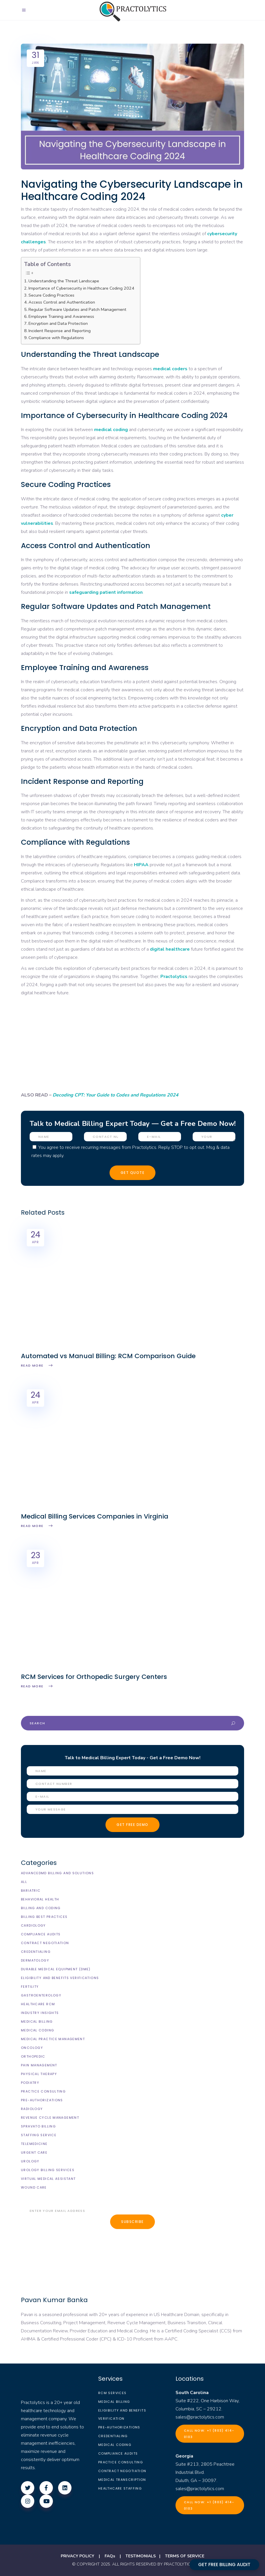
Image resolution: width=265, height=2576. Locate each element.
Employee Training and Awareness (61, 316)
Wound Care (34, 2187)
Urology (30, 2161)
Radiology (32, 2108)
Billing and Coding (41, 1908)
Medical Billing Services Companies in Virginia (94, 1516)
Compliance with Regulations (56, 338)
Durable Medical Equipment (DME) (56, 1969)
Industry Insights (40, 2012)
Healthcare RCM (38, 2004)
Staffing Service (38, 2135)
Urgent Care (34, 2152)
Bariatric (30, 1890)
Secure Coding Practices (51, 295)
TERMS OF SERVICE (184, 2556)
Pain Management (39, 2065)
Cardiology (33, 1925)
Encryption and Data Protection (58, 323)
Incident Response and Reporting (59, 331)
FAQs (110, 2556)
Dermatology (35, 1960)
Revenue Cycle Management (50, 2117)
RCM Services (112, 2393)
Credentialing (36, 1951)
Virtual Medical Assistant (48, 2178)
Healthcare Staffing (120, 2488)
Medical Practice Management (53, 2039)
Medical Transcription (122, 2479)
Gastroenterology (41, 1995)
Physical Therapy (39, 2074)
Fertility (30, 1986)
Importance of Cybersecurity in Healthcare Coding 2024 (81, 288)
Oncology (32, 2047)
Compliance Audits (40, 1934)
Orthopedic (33, 2056)
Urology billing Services (47, 2170)
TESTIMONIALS (141, 2556)
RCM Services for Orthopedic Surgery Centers (94, 1676)
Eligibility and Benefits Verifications (60, 1978)
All (24, 1881)
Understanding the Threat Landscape (63, 281)
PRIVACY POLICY (77, 2556)
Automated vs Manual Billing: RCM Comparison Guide (108, 1355)
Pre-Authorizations (42, 2100)
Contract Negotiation (45, 1943)
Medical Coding (37, 2030)
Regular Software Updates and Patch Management (77, 309)
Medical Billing (37, 2021)
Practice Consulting (43, 2091)
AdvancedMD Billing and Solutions (57, 1873)
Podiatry (30, 2082)
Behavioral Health (40, 1899)
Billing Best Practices (44, 1916)
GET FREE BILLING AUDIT (224, 2564)
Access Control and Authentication (61, 302)
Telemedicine (34, 2143)
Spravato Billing (38, 2126)
